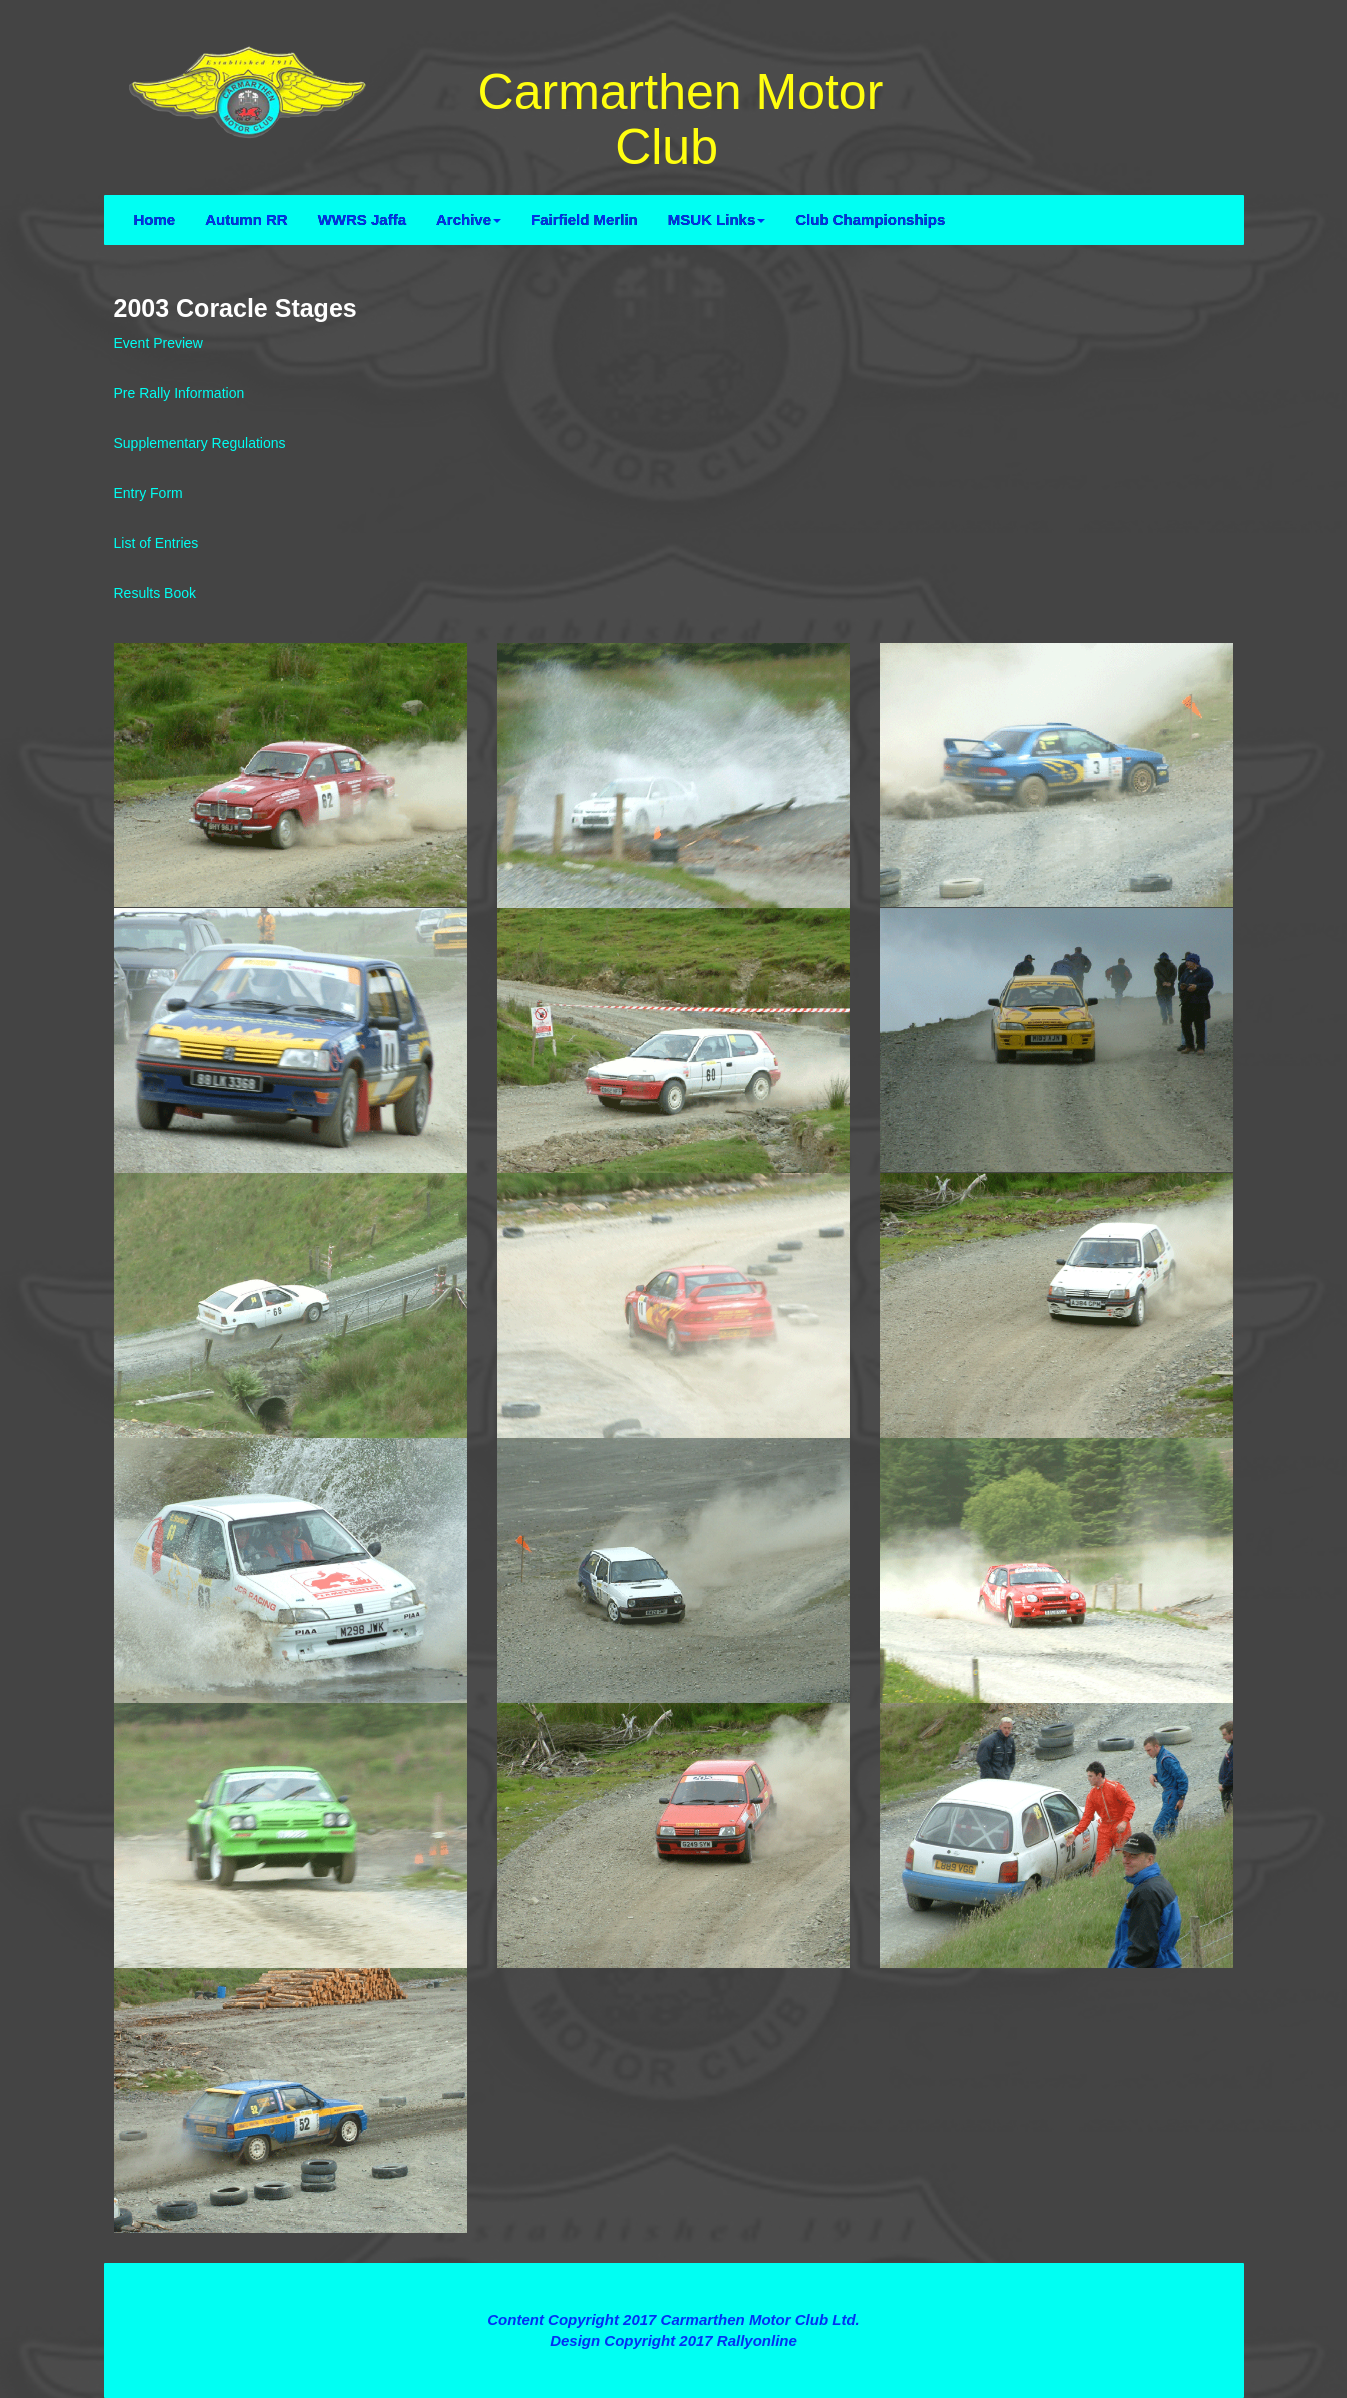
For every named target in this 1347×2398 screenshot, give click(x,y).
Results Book (155, 593)
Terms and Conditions (673, 2283)
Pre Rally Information (179, 393)
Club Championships (870, 219)
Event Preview (158, 343)
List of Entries (156, 543)
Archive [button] (468, 219)
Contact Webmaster (673, 2362)
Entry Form (148, 493)
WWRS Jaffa (362, 219)
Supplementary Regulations (200, 443)
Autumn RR (246, 219)
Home (155, 219)
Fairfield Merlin (584, 219)
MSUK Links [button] (717, 219)
